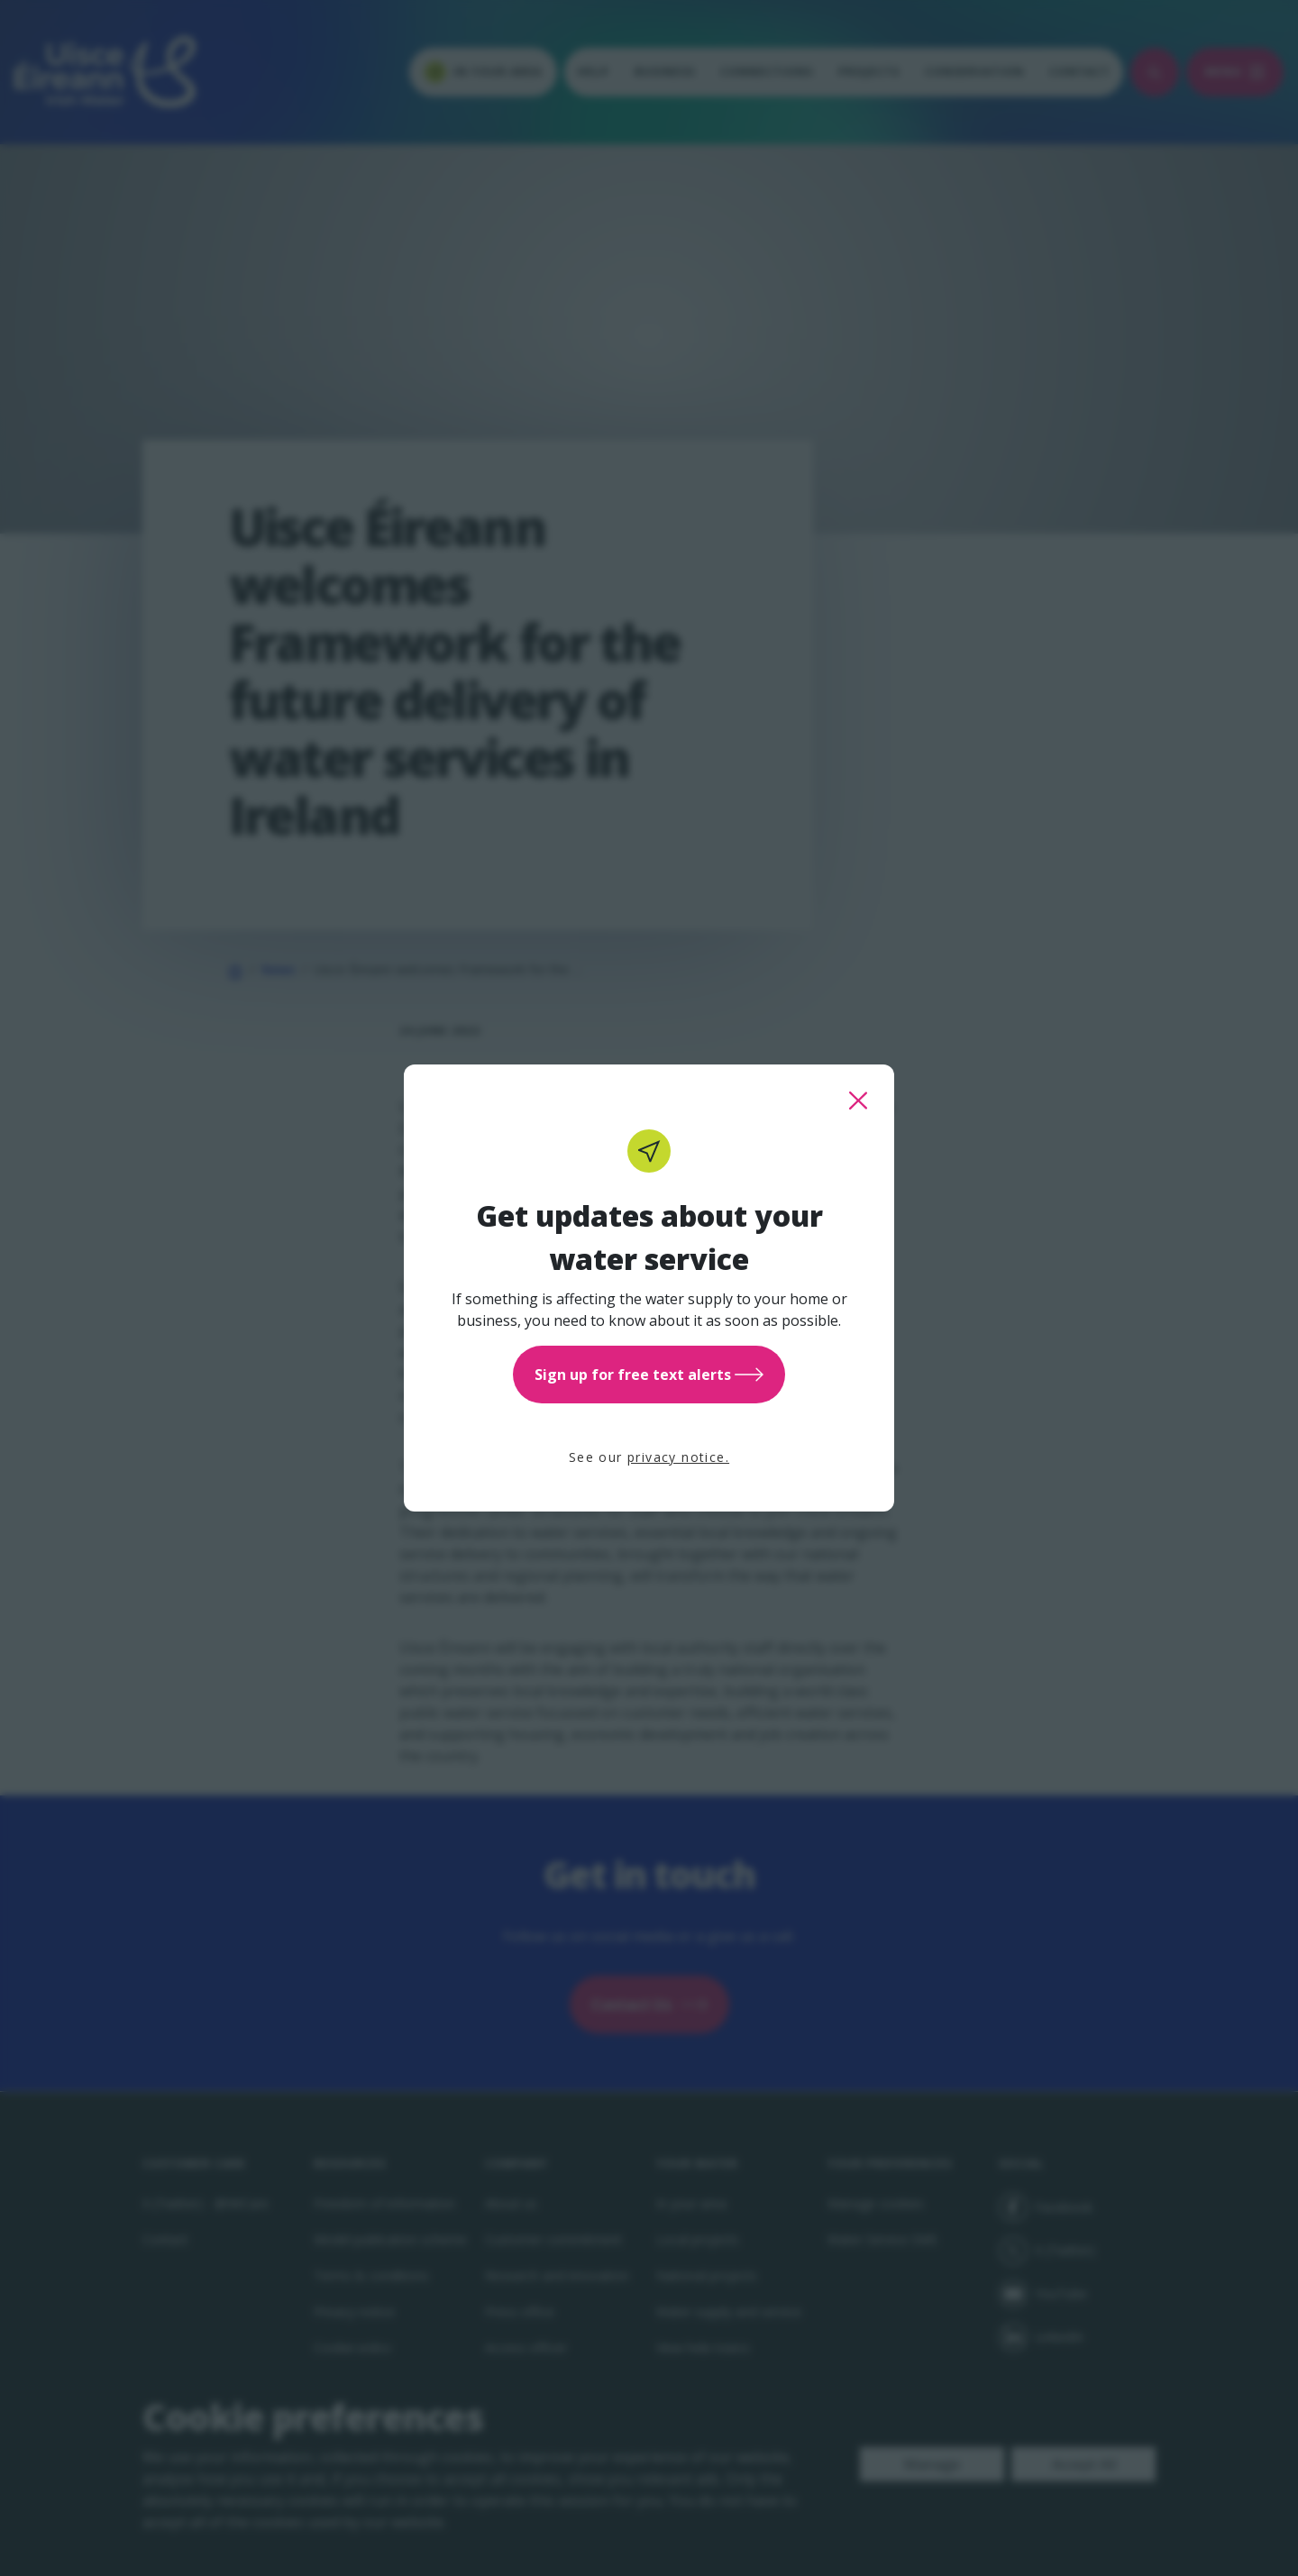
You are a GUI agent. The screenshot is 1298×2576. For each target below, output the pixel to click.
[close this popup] (858, 1100)
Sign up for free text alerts (649, 1374)
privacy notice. (678, 1457)
